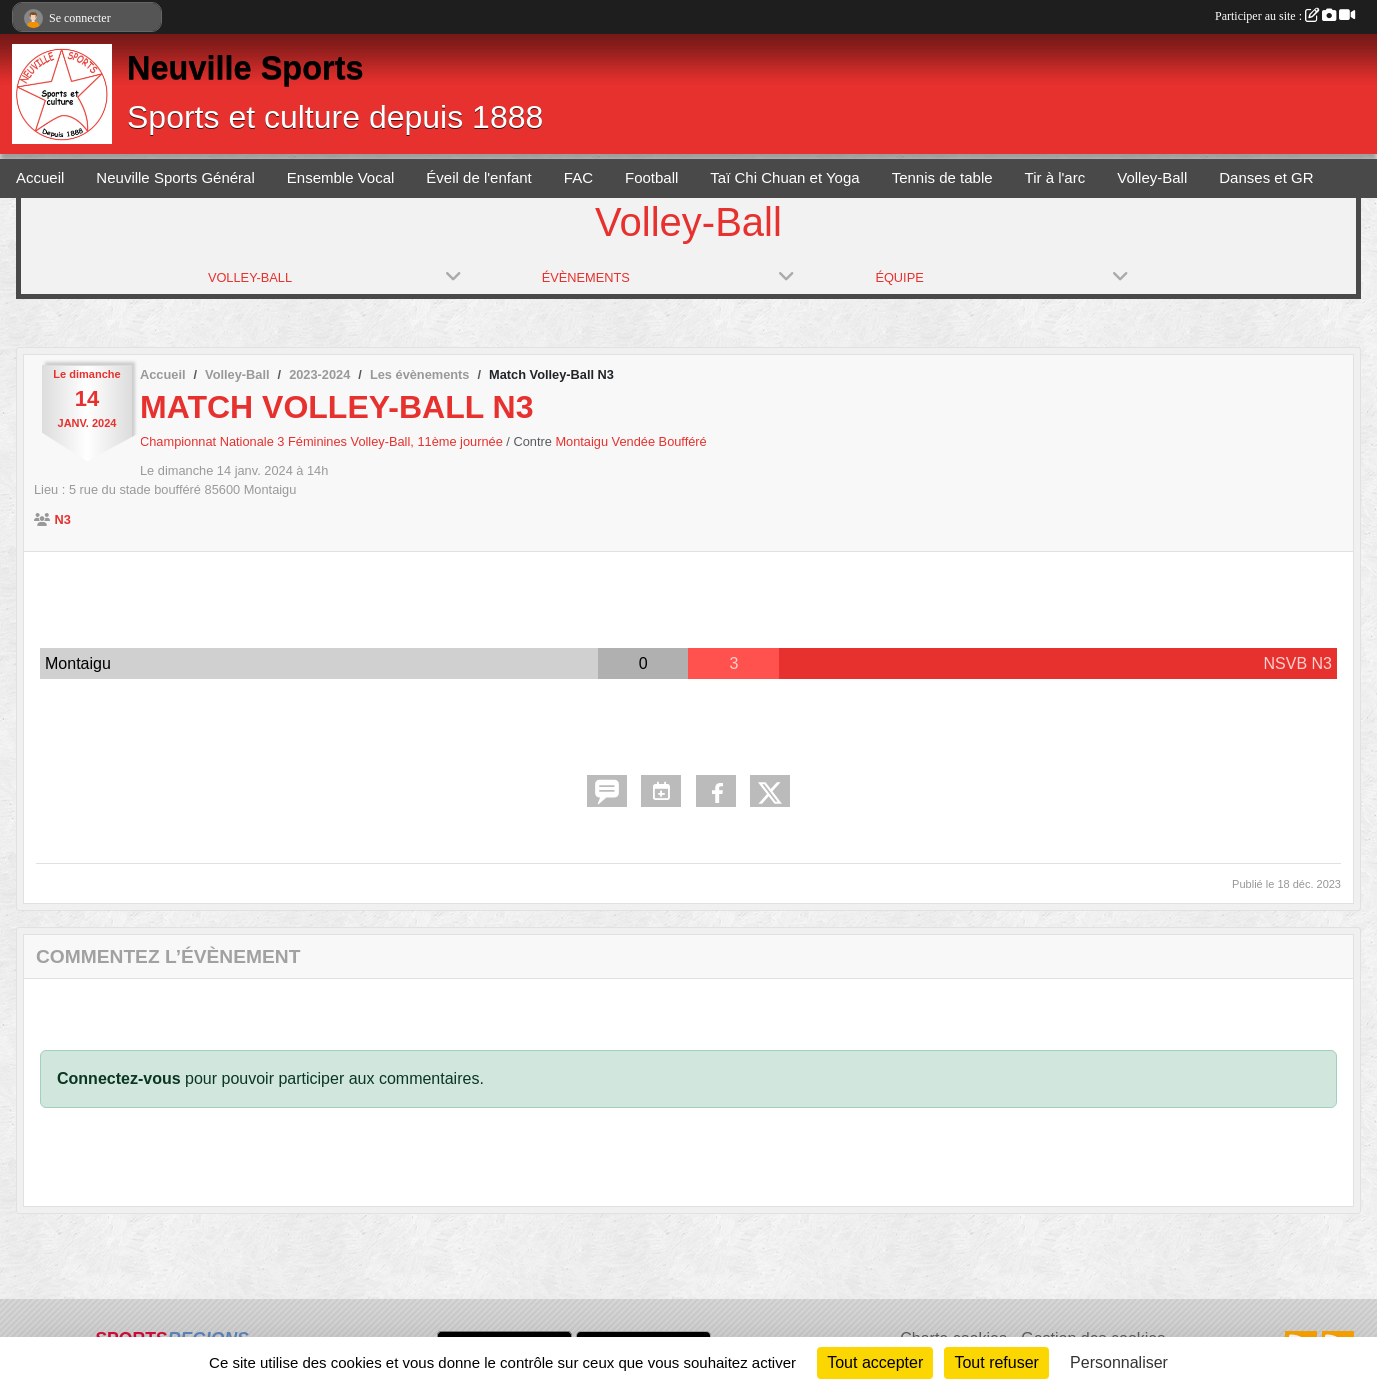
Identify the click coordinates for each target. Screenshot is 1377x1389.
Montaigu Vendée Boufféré (630, 441)
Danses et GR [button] (1266, 177)
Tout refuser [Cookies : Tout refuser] (996, 1362)
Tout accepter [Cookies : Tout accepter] (875, 1362)
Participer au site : (1285, 16)
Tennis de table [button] (942, 177)
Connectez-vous (119, 1078)
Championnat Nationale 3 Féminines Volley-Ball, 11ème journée (323, 441)
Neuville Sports (245, 68)
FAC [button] (578, 177)
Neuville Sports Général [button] (175, 177)
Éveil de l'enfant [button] (478, 177)
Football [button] (651, 177)
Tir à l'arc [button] (1055, 177)
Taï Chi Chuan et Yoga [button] (784, 177)
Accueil (40, 177)
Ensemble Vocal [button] (341, 177)
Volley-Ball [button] (1152, 177)
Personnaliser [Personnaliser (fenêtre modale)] (1119, 1362)
